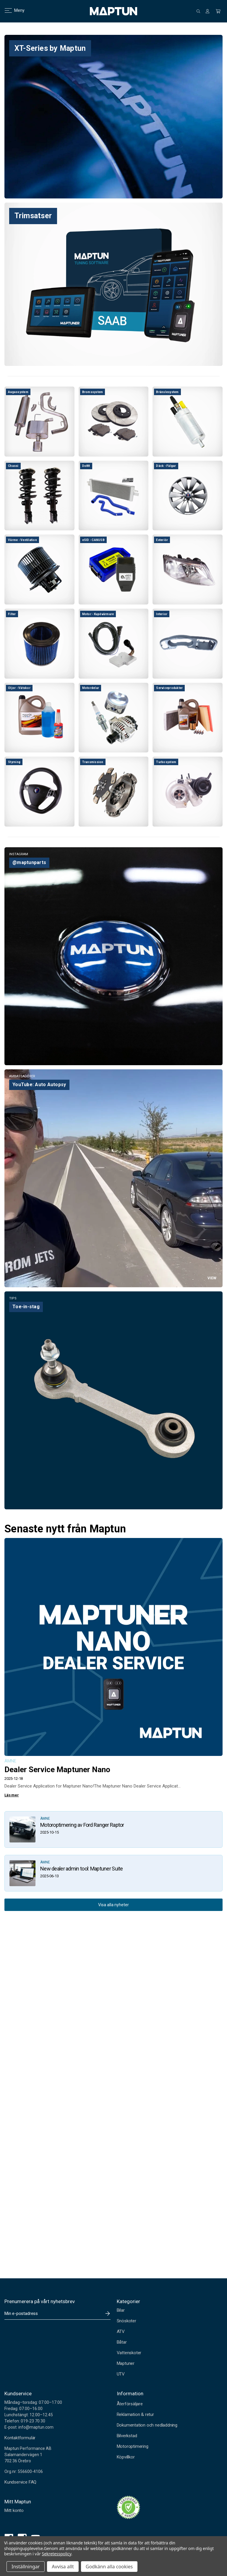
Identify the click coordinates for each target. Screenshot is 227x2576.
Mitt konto (14, 2510)
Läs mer (11, 1795)
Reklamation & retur (135, 2414)
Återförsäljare (130, 2403)
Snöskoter (126, 2321)
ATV (121, 2331)
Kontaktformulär (19, 2437)
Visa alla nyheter (113, 1904)
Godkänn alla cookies (109, 2566)
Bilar (121, 2310)
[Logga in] (207, 11)
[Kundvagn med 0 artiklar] (218, 11)
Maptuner (125, 2363)
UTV (121, 2374)
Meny (11, 10)
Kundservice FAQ (20, 2482)
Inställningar (26, 2566)
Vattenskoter (129, 2352)
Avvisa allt (63, 2566)
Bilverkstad (127, 2435)
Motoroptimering (132, 2446)
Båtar (122, 2342)
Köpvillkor (126, 2457)
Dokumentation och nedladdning (147, 2425)
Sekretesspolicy (57, 2554)
